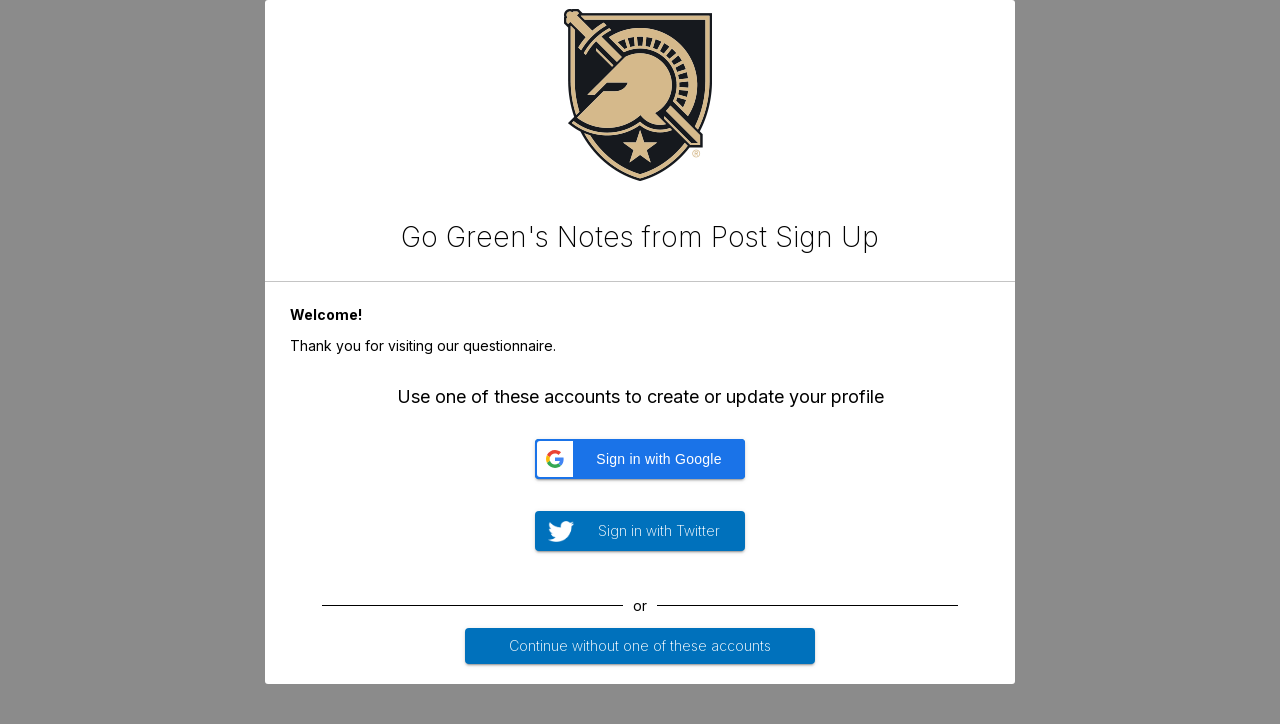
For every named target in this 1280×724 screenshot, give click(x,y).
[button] (640, 459)
